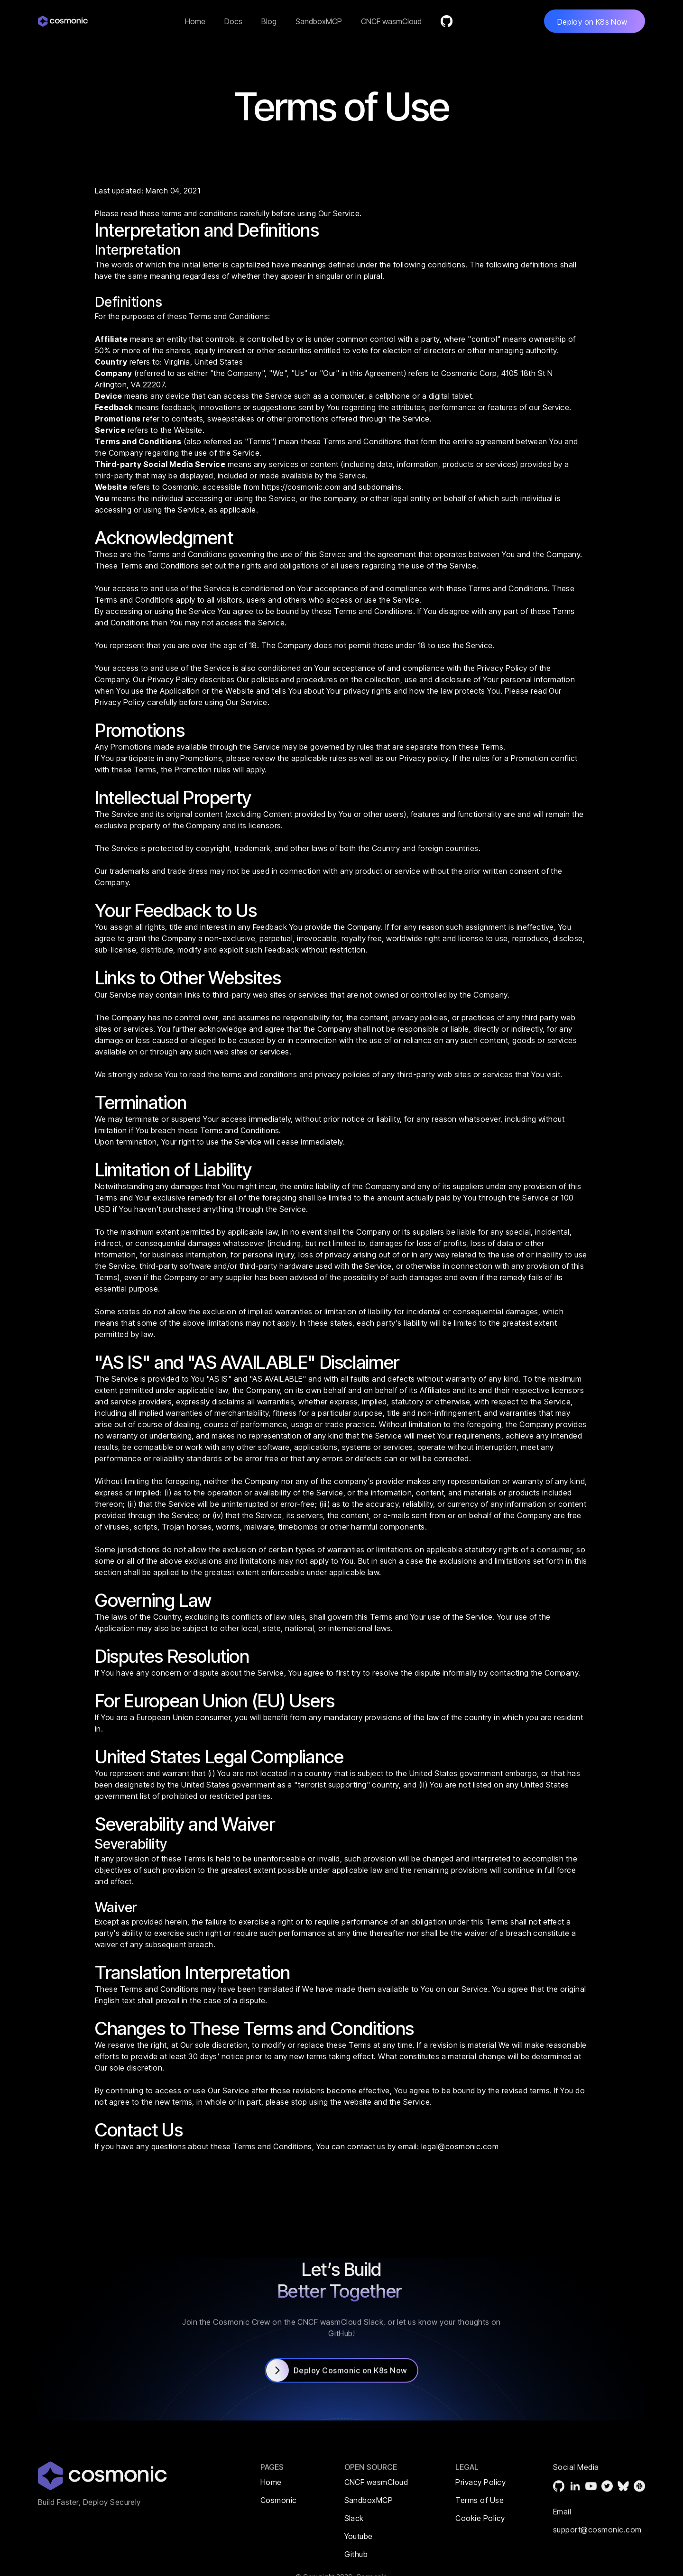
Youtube (358, 2536)
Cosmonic (278, 2500)
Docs (233, 21)
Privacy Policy (502, 668)
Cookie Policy (480, 2518)
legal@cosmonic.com (460, 2146)
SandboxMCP (318, 21)
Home (195, 21)
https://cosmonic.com (301, 487)
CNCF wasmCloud (391, 21)
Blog (269, 21)
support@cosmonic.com (597, 2550)
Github (356, 2554)
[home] (66, 21)
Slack (354, 2518)
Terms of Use (479, 2500)
